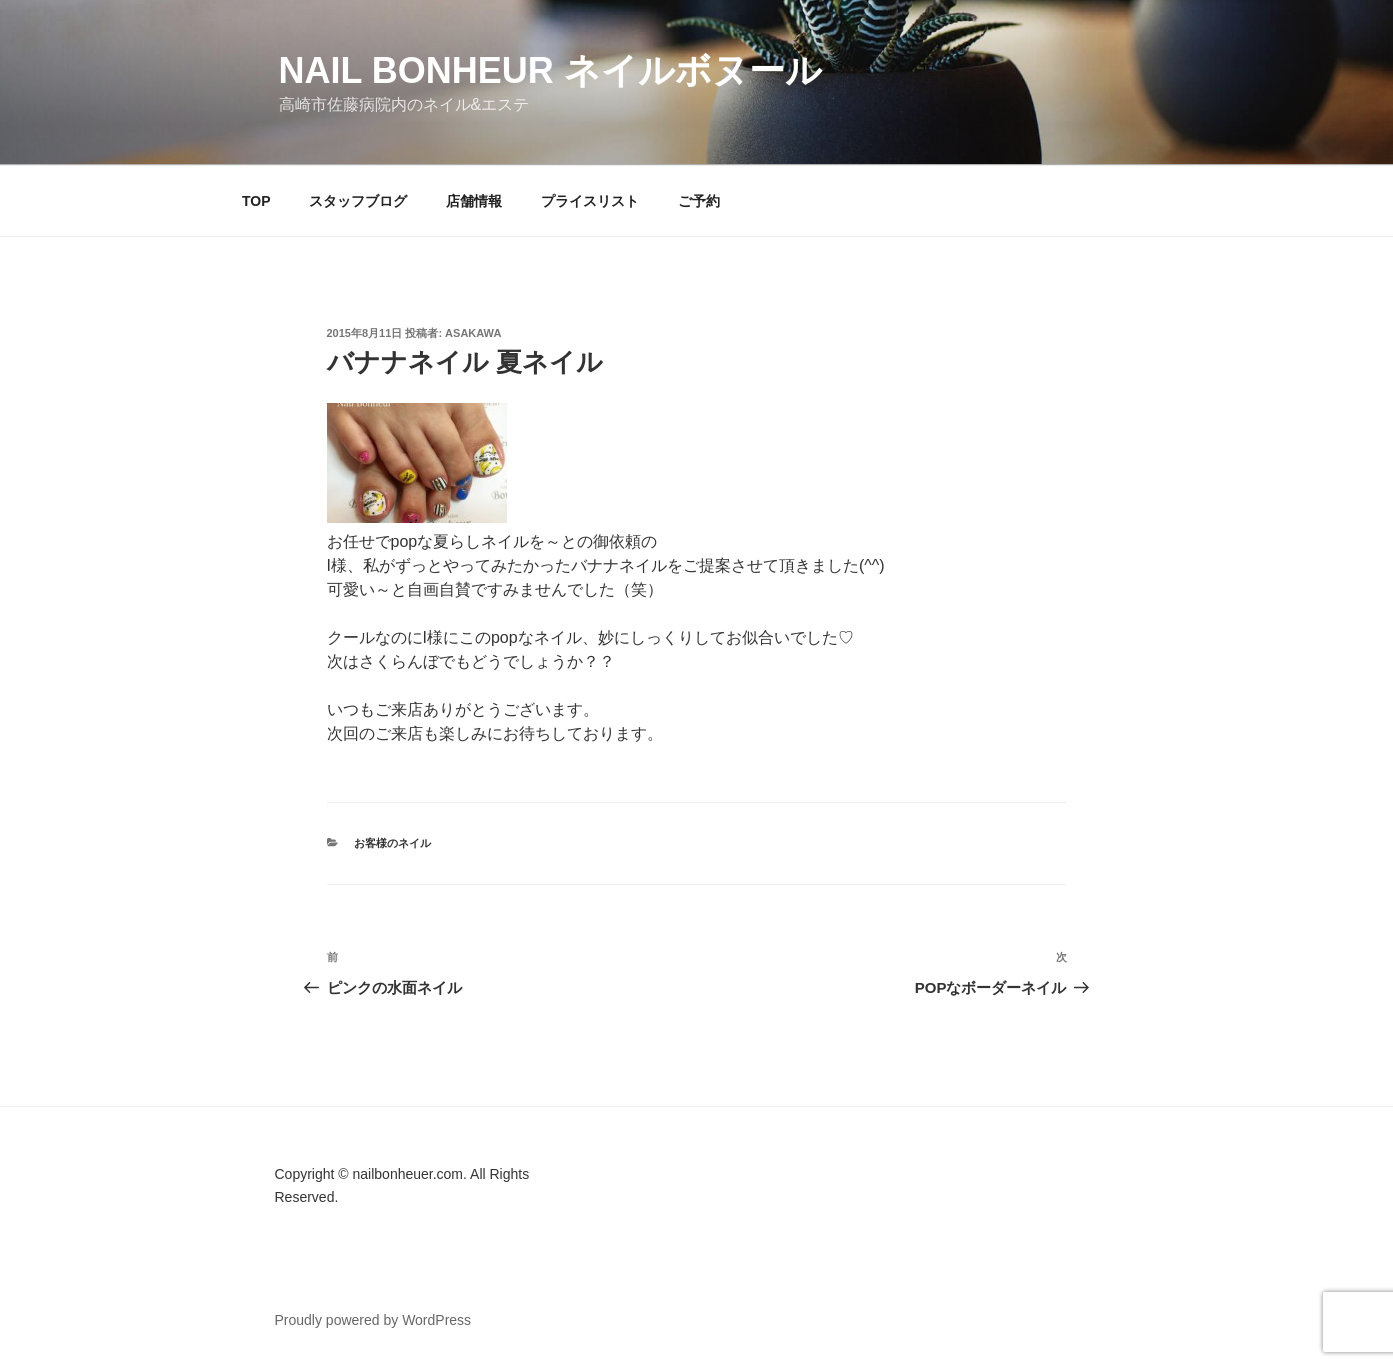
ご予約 (699, 201)
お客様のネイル (392, 843)
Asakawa (473, 333)
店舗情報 (474, 201)
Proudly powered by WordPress (373, 1320)
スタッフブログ (358, 201)
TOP (256, 201)
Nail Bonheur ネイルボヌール (550, 70)
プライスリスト (590, 201)
